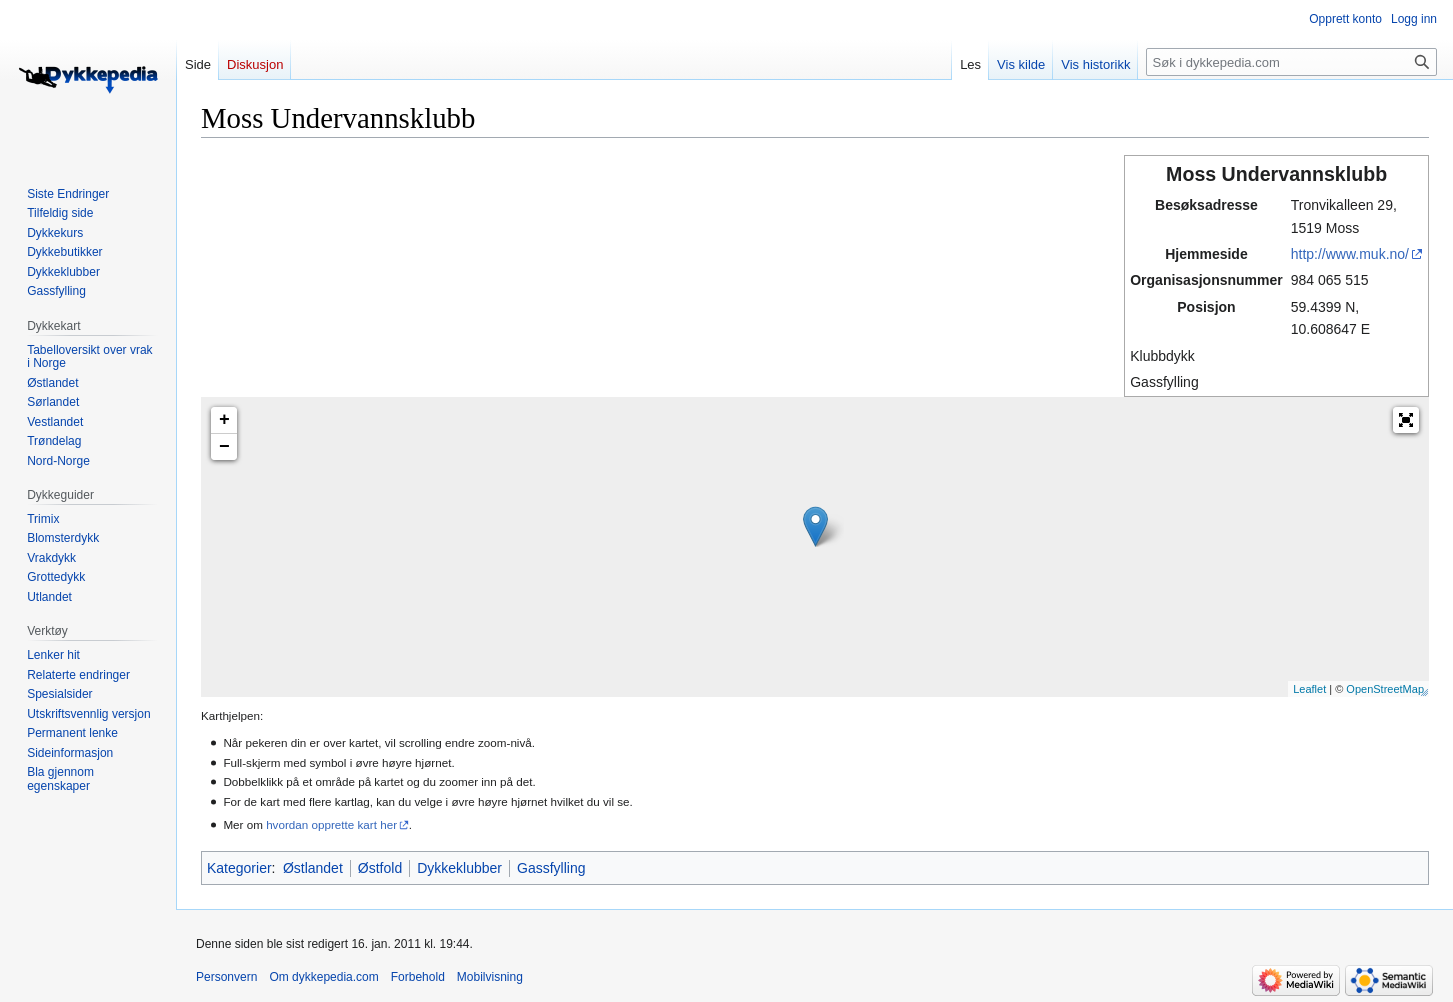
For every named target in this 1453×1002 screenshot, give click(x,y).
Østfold (380, 868)
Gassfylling (551, 868)
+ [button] (224, 420)
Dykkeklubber (459, 868)
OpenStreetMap (1385, 689)
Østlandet (313, 868)
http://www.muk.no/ (1350, 254)
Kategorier (239, 868)
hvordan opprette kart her (331, 824)
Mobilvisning (490, 977)
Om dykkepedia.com (323, 977)
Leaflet (1309, 689)
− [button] (224, 447)
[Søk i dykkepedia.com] (1291, 62)
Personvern (226, 977)
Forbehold (418, 977)
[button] (1406, 420)
